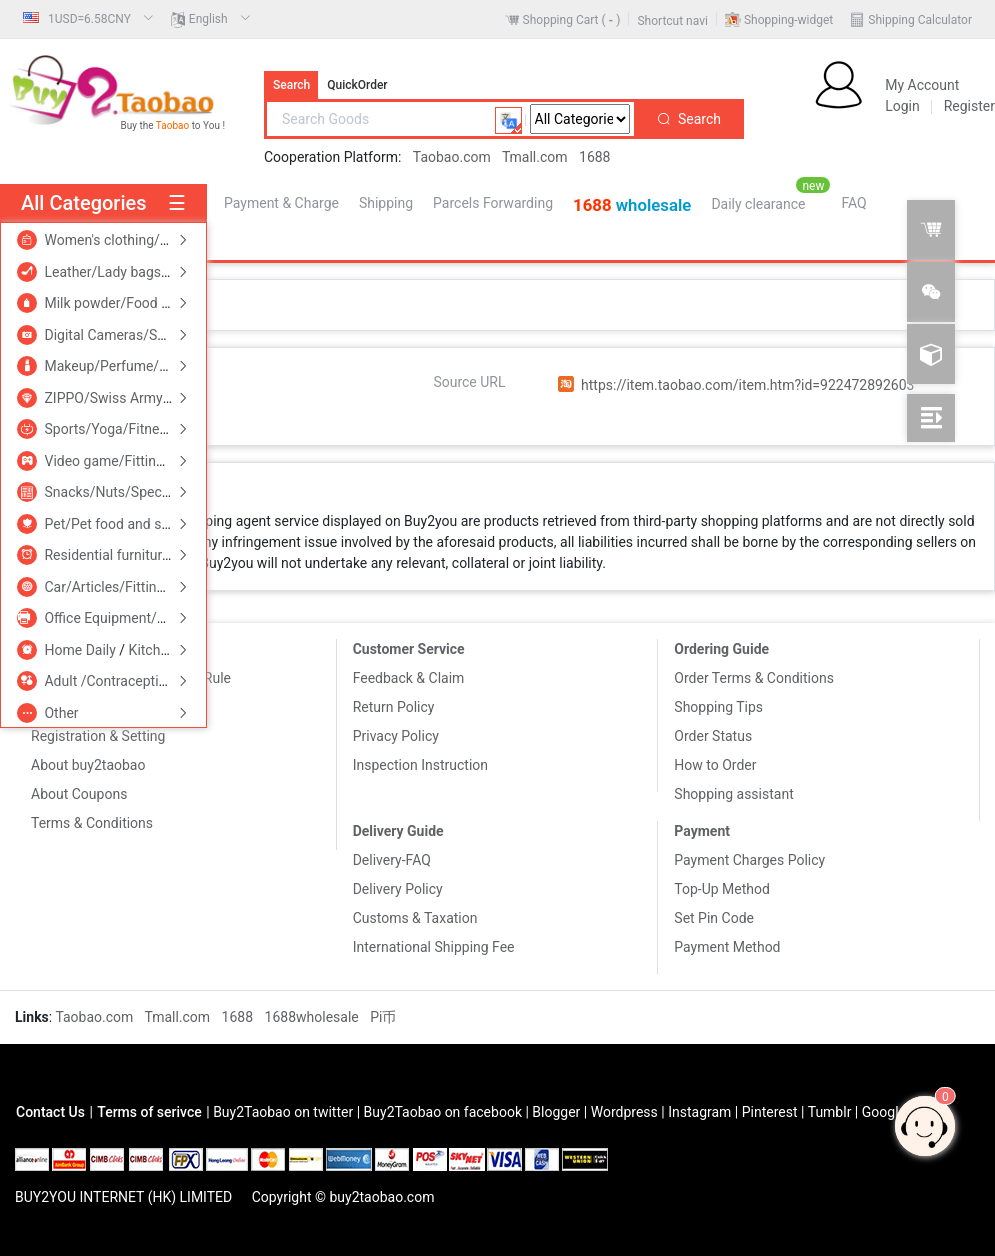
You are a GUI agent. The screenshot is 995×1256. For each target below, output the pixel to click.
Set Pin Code (714, 918)
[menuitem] (88, 19)
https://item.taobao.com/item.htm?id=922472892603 (747, 385)
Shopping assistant (733, 794)
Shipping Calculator (920, 20)
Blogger (556, 1112)
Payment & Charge (281, 203)
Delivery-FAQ (392, 860)
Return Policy (394, 707)
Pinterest (770, 1112)
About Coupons (79, 794)
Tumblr (830, 1112)
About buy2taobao (88, 765)
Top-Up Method (722, 889)
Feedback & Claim (409, 678)
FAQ (853, 203)
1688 (594, 157)
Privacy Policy (396, 736)
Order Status (713, 736)
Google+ (888, 1112)
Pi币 (383, 1017)
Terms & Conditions (92, 823)
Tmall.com (535, 157)
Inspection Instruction (420, 765)
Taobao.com (452, 157)
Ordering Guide (721, 649)
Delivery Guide (398, 831)
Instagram (699, 1112)
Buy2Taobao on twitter (283, 1112)
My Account (922, 85)
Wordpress (624, 1112)
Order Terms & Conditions (754, 678)
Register (969, 106)
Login (902, 106)
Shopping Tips (718, 707)
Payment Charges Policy (749, 860)
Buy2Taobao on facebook (443, 1112)
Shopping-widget (788, 20)
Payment (702, 831)
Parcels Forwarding (493, 203)
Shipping (386, 203)
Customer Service (409, 649)
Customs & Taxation (415, 918)
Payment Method (727, 947)
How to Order (715, 765)
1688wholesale (314, 1017)
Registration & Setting (98, 736)
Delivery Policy (398, 889)
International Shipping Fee (434, 947)
